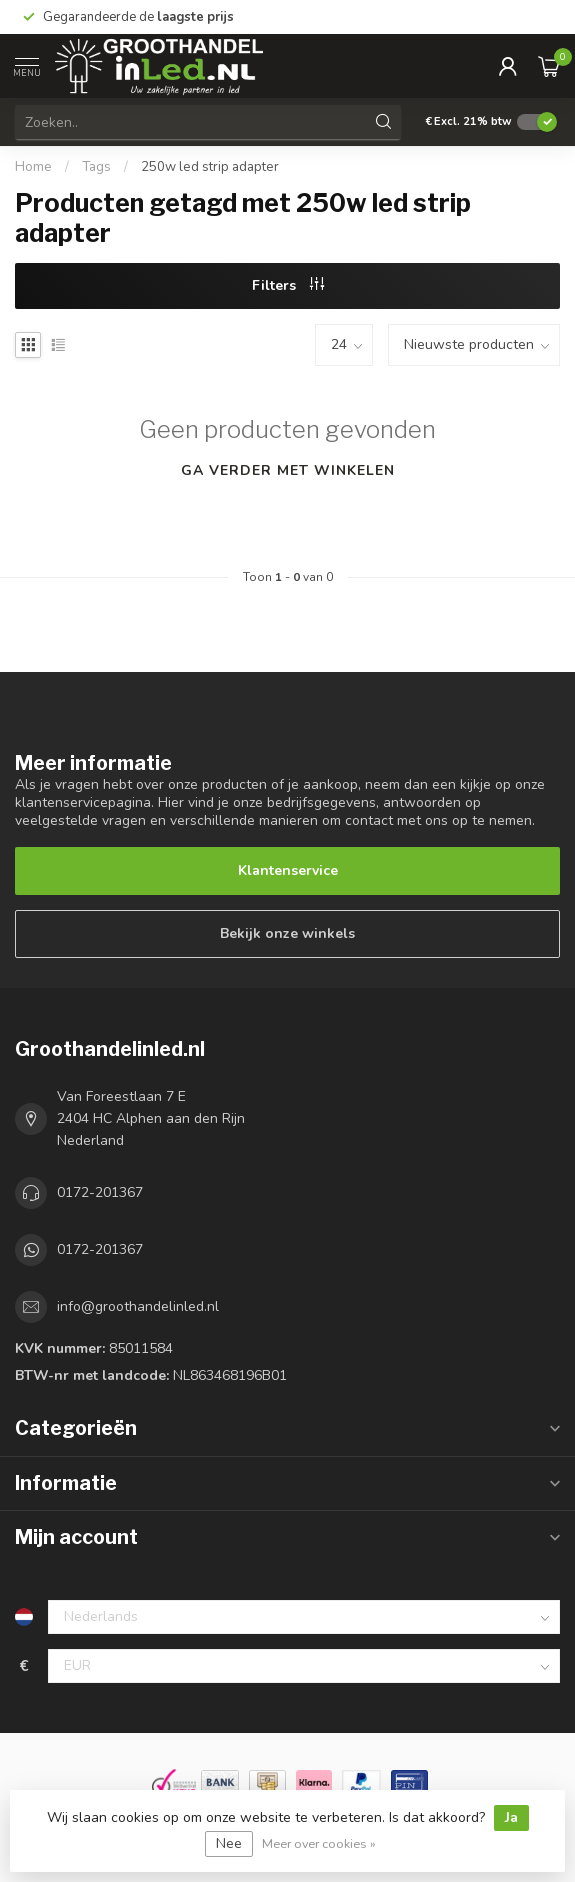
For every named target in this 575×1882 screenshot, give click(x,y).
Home (33, 167)
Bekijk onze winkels (287, 933)
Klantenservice (288, 870)
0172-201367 (100, 1192)
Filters (288, 285)
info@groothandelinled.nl (138, 1306)
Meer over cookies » (319, 1843)
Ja (511, 1817)
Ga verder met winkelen (288, 470)
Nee (229, 1843)
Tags (96, 167)
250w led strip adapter (210, 167)
